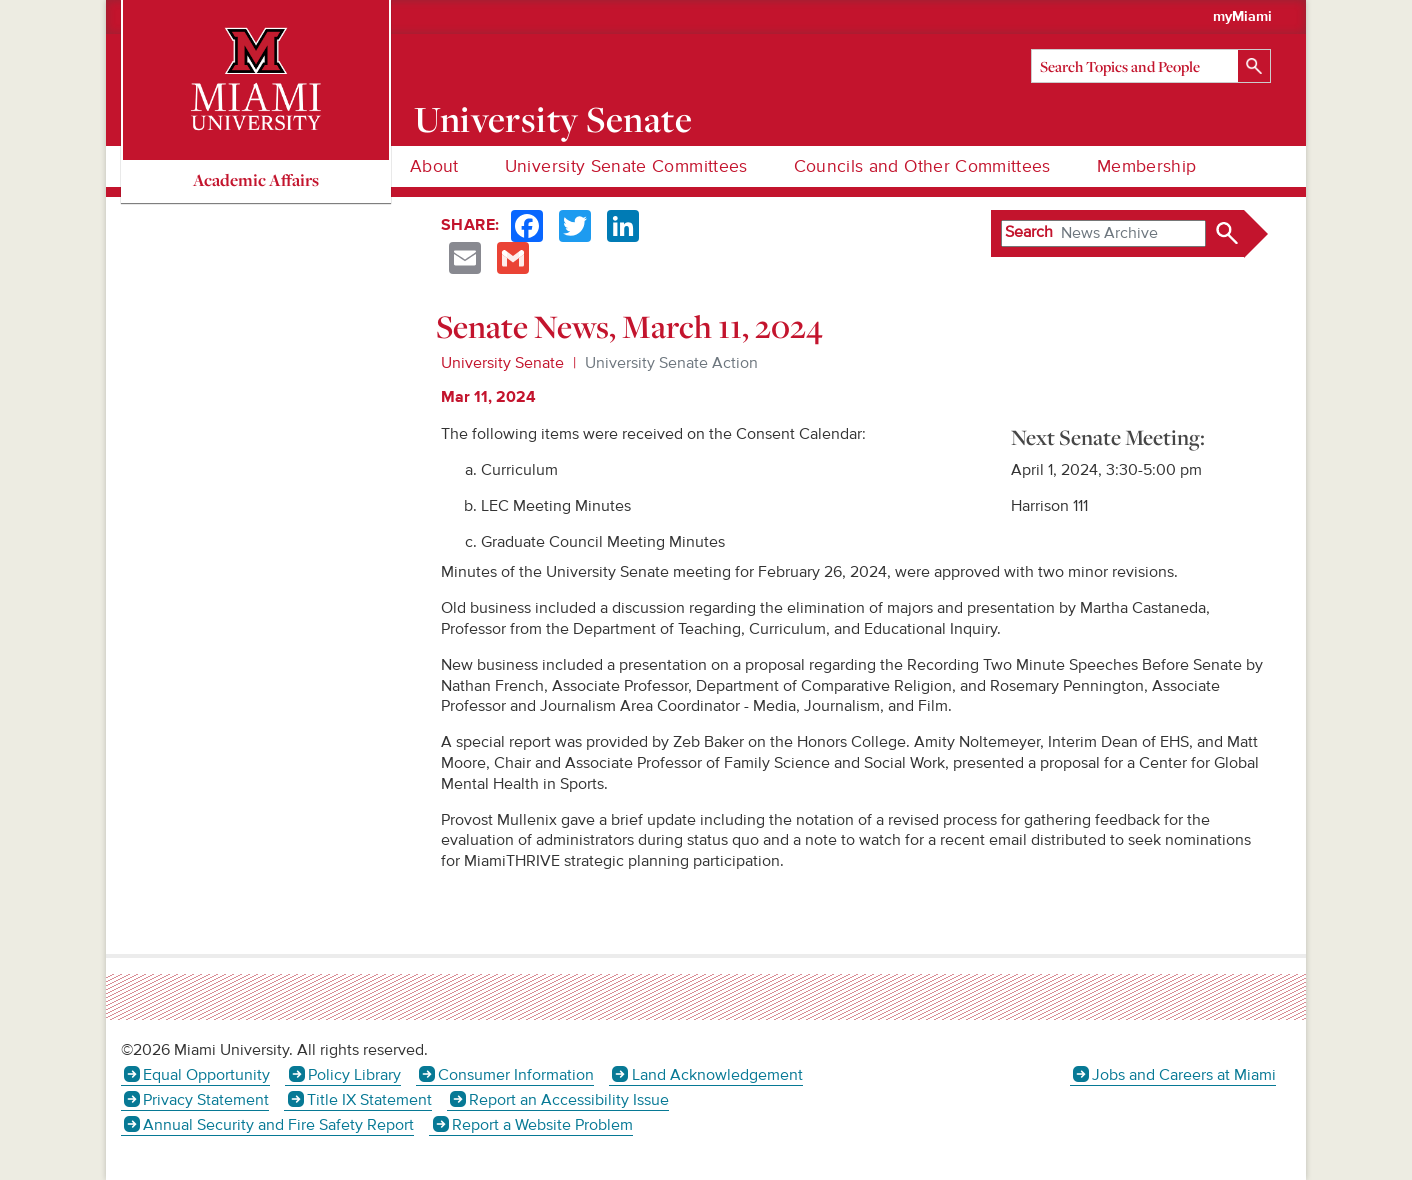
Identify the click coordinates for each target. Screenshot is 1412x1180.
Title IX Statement (369, 1100)
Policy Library (354, 1075)
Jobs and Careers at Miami (1184, 1075)
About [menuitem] (434, 166)
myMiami (1242, 17)
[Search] (1151, 66)
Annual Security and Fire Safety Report (278, 1125)
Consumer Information (516, 1075)
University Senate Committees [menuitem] (626, 166)
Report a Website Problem (542, 1125)
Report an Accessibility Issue (569, 1100)
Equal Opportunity (206, 1075)
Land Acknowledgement (717, 1075)
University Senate (553, 119)
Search (1029, 232)
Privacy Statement (206, 1100)
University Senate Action (671, 363)
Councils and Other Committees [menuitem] (922, 166)
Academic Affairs (256, 179)
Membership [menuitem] (1147, 166)
